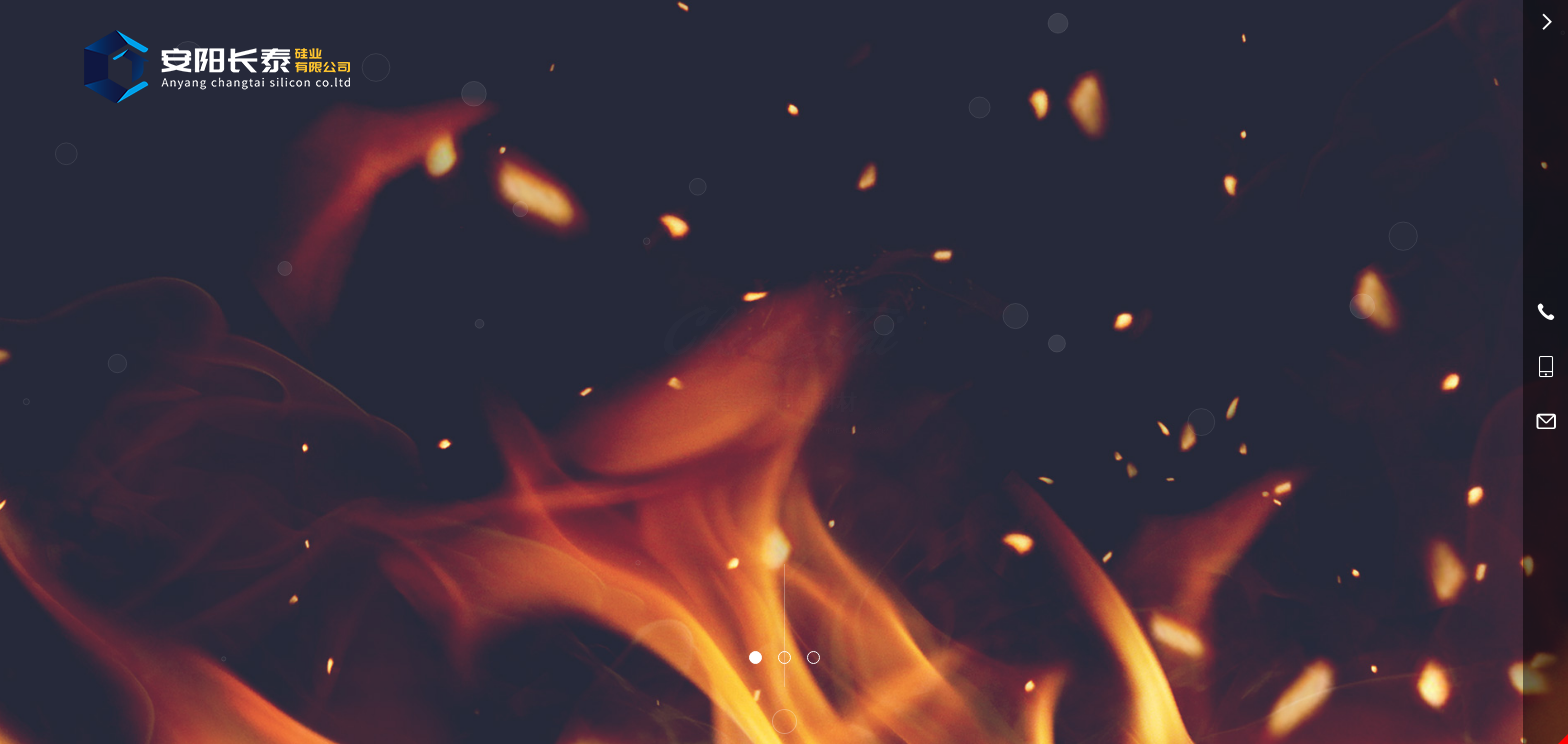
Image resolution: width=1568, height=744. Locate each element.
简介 (931, 62)
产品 (810, 62)
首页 (750, 61)
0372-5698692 (1184, 63)
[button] (755, 657)
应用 (870, 61)
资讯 (991, 61)
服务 (1051, 62)
